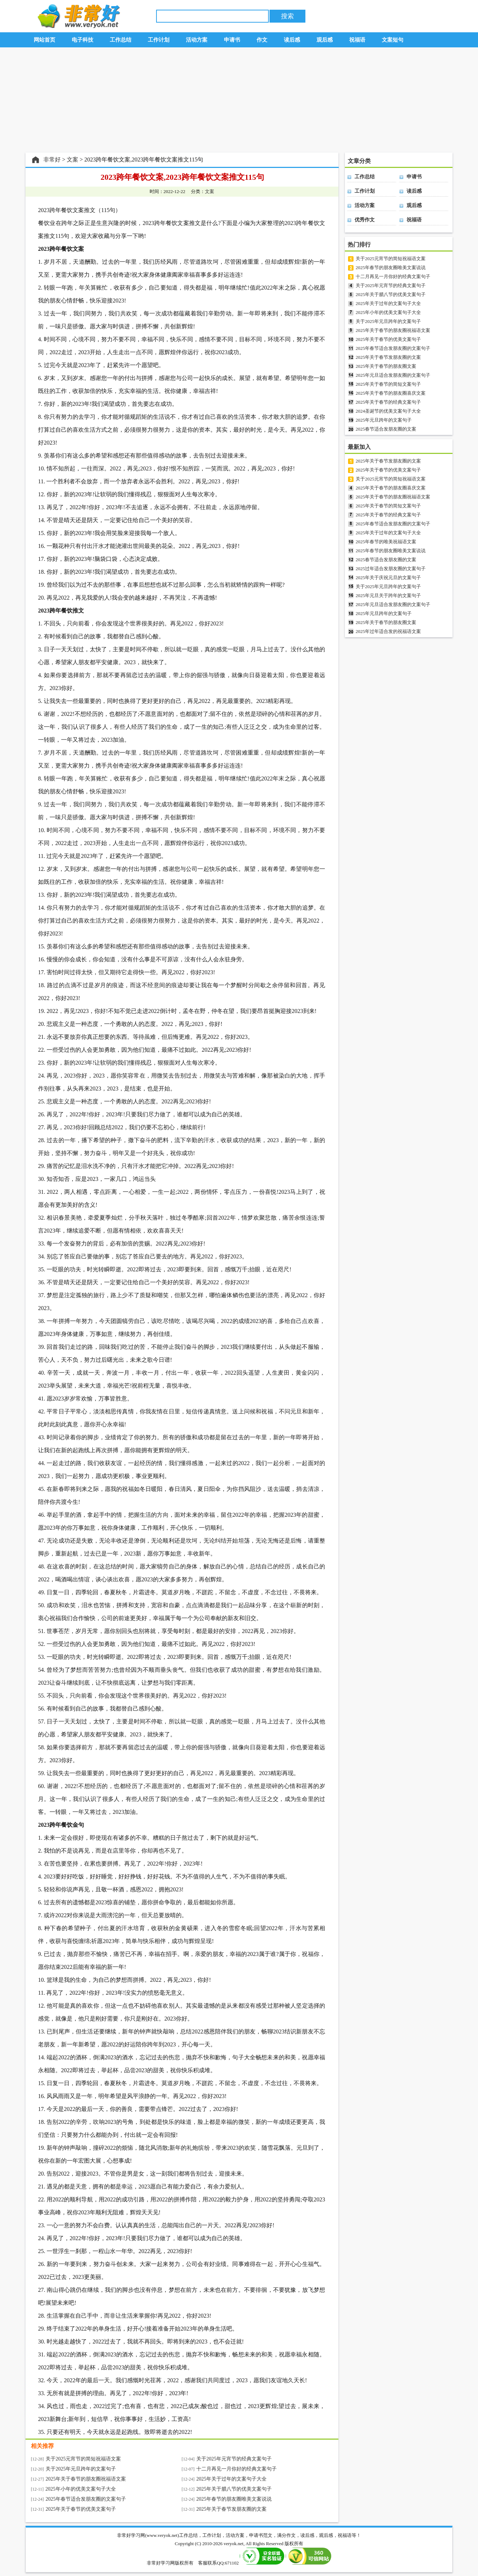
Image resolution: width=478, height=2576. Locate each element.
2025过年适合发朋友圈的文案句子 (391, 568)
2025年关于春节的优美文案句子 (81, 2509)
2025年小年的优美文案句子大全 (81, 2489)
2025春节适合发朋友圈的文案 (386, 429)
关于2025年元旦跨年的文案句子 (81, 2469)
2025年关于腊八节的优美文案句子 (234, 2489)
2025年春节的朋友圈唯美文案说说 (234, 2499)
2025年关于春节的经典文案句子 (388, 402)
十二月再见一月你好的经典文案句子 (236, 2469)
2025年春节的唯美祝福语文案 (386, 541)
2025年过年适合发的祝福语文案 (388, 631)
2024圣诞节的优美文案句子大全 (388, 411)
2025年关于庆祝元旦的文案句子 (388, 577)
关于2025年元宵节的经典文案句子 (234, 2459)
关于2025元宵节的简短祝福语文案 (83, 2459)
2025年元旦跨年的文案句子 (384, 420)
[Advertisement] (239, 100)
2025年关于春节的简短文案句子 (388, 384)
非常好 (52, 159)
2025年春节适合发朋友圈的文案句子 (86, 2499)
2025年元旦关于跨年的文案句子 (388, 595)
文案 (72, 159)
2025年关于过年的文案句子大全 (231, 2479)
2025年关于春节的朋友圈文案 (386, 366)
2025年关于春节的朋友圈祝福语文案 (86, 2479)
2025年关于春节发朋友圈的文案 (231, 2509)
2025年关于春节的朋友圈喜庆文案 (391, 393)
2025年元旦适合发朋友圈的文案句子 (393, 375)
